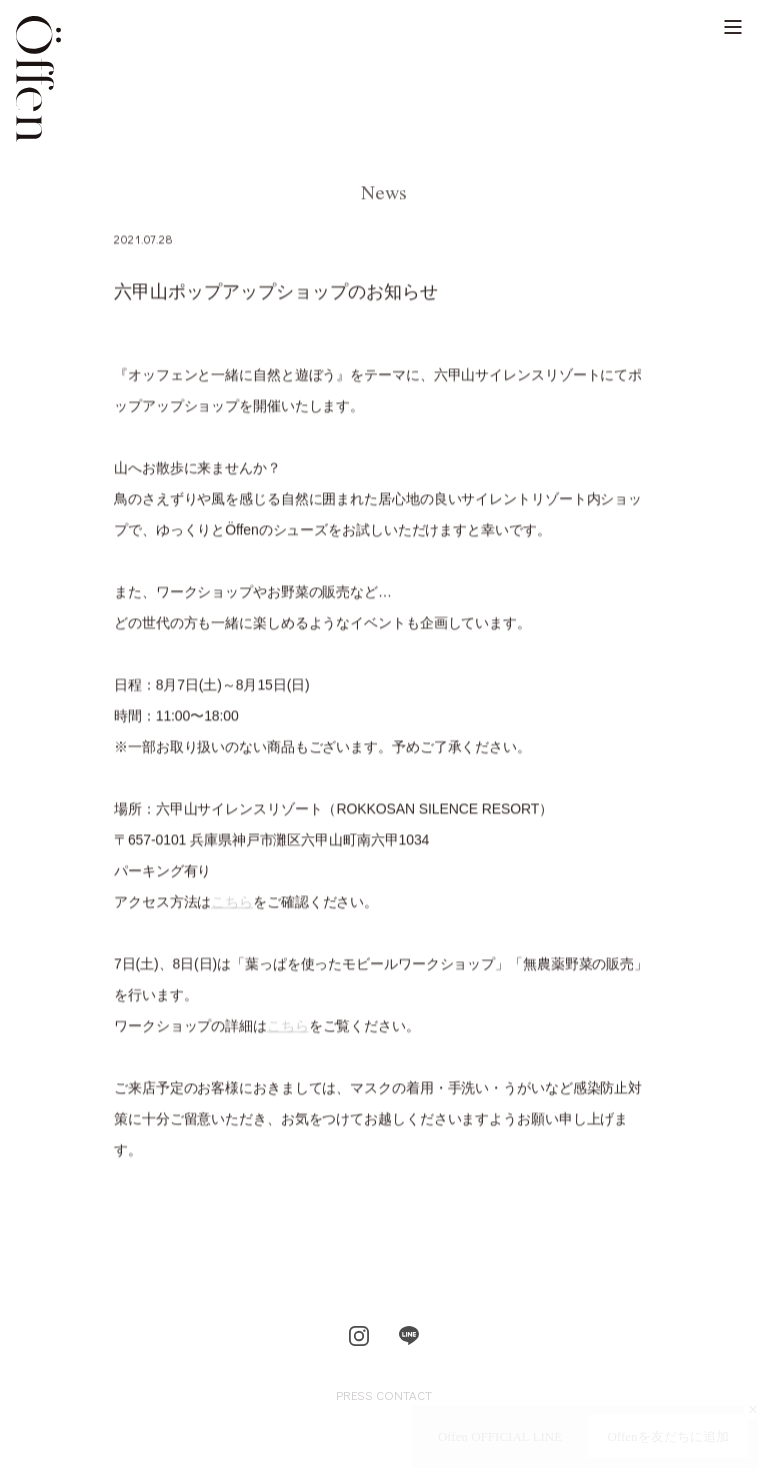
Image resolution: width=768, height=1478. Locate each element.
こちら (232, 904)
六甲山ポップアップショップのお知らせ (276, 294)
